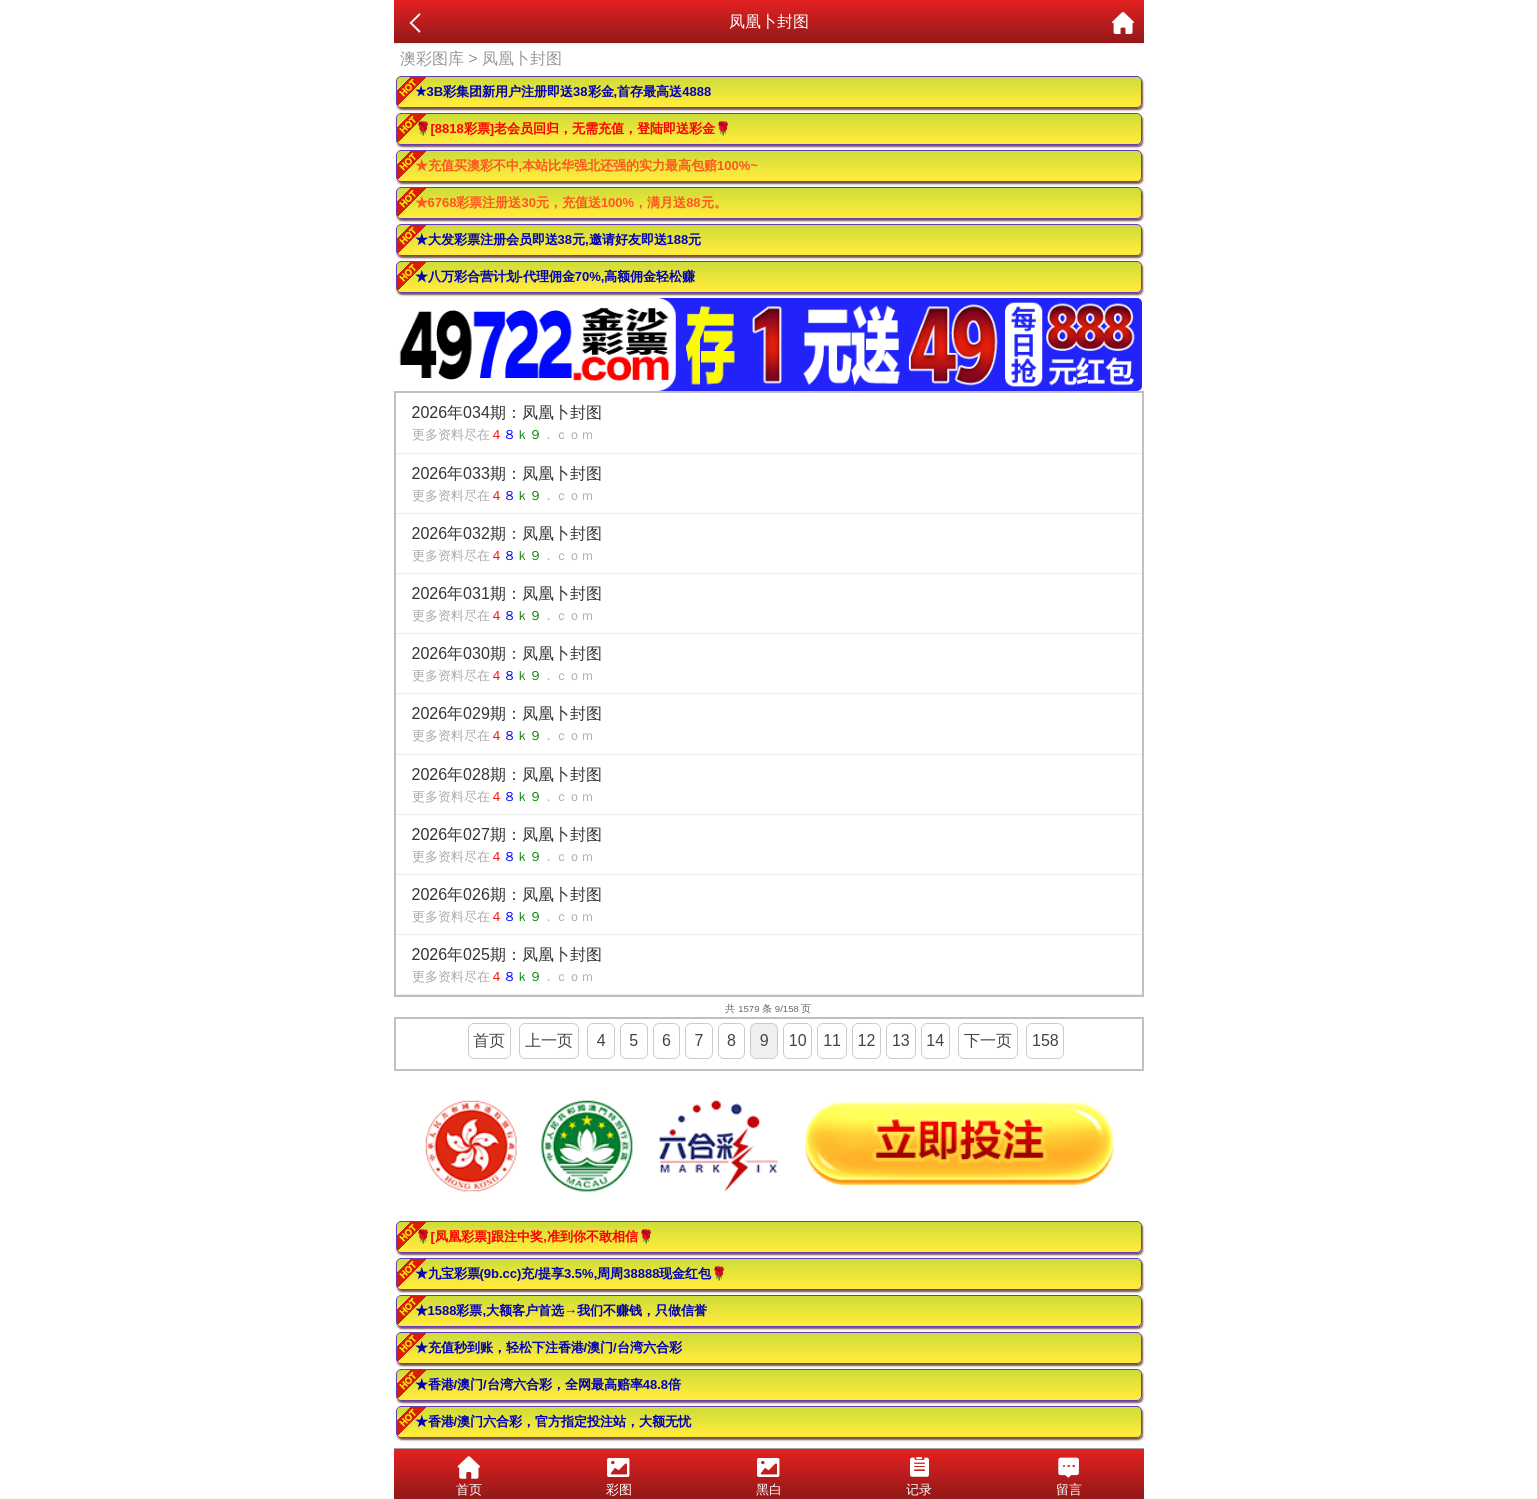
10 (798, 1040)
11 (832, 1040)
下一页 (988, 1040)
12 (867, 1040)
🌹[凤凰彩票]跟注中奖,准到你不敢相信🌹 (534, 1236)
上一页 (549, 1040)
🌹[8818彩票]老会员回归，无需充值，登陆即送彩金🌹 (573, 128)
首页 (489, 1040)
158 (1045, 1040)
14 (935, 1040)
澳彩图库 (432, 58)
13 (901, 1040)
